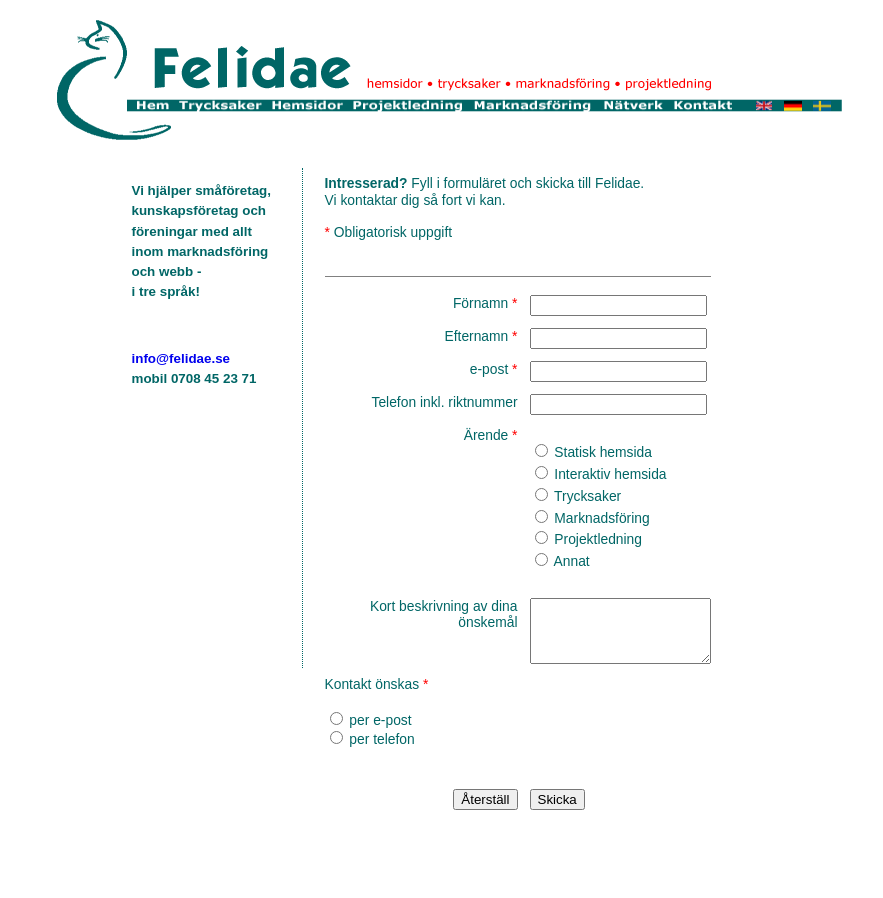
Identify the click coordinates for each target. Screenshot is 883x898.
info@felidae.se (181, 358)
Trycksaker (558, 496)
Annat (542, 561)
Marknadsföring (572, 518)
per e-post (371, 732)
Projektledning (568, 539)
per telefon (372, 751)
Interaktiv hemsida (581, 474)
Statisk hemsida (573, 452)
